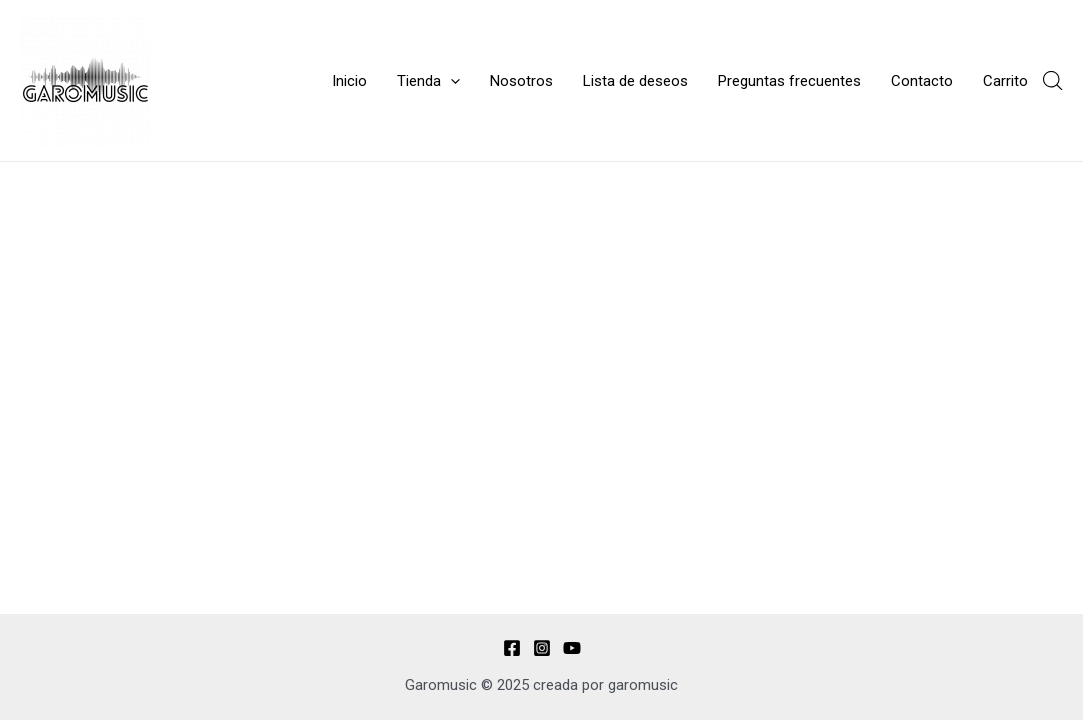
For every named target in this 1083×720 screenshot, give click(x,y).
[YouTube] (572, 648)
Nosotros (521, 81)
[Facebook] (512, 648)
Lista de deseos (635, 81)
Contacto (922, 81)
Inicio (349, 81)
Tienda (428, 81)
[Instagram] (542, 648)
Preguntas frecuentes (789, 81)
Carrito (1005, 81)
